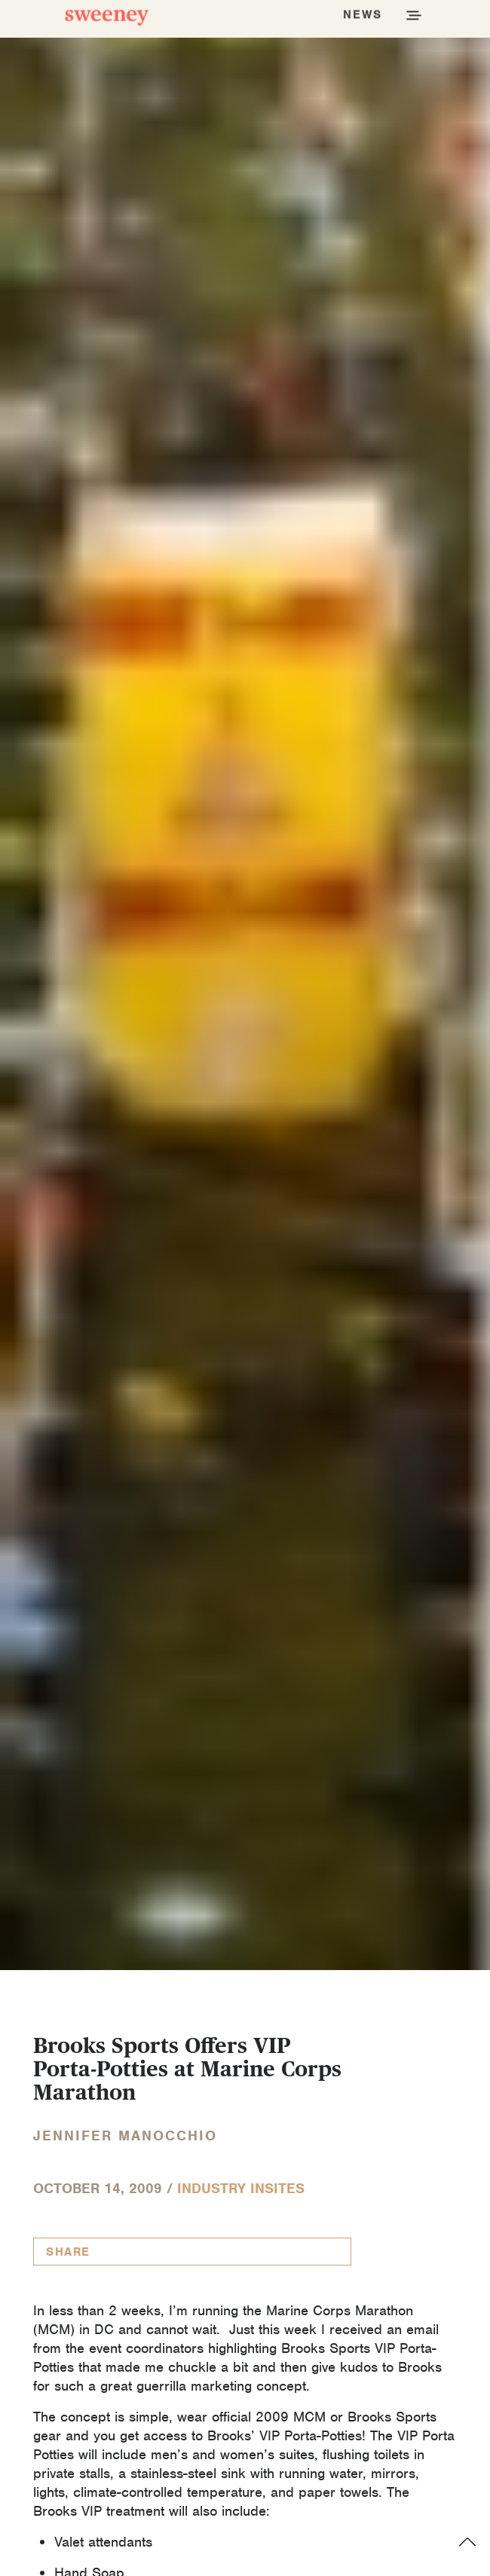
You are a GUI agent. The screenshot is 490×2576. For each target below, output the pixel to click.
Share (68, 2251)
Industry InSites (241, 2188)
